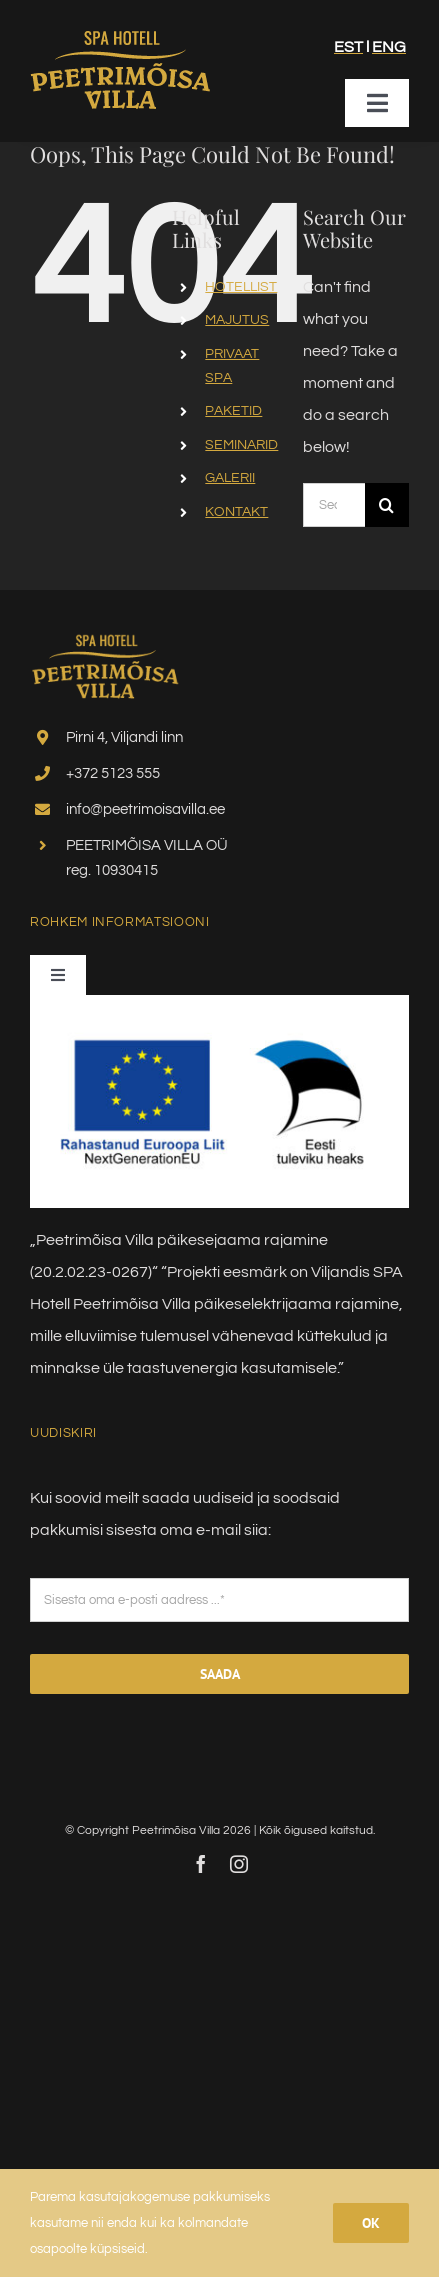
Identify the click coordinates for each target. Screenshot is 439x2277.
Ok (371, 2223)
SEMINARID (241, 445)
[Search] (387, 505)
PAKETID (233, 411)
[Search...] (334, 505)
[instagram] (239, 1864)
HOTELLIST (241, 287)
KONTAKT (236, 512)
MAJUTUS (237, 320)
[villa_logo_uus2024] (120, 31)
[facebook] (201, 1864)
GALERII (230, 478)
